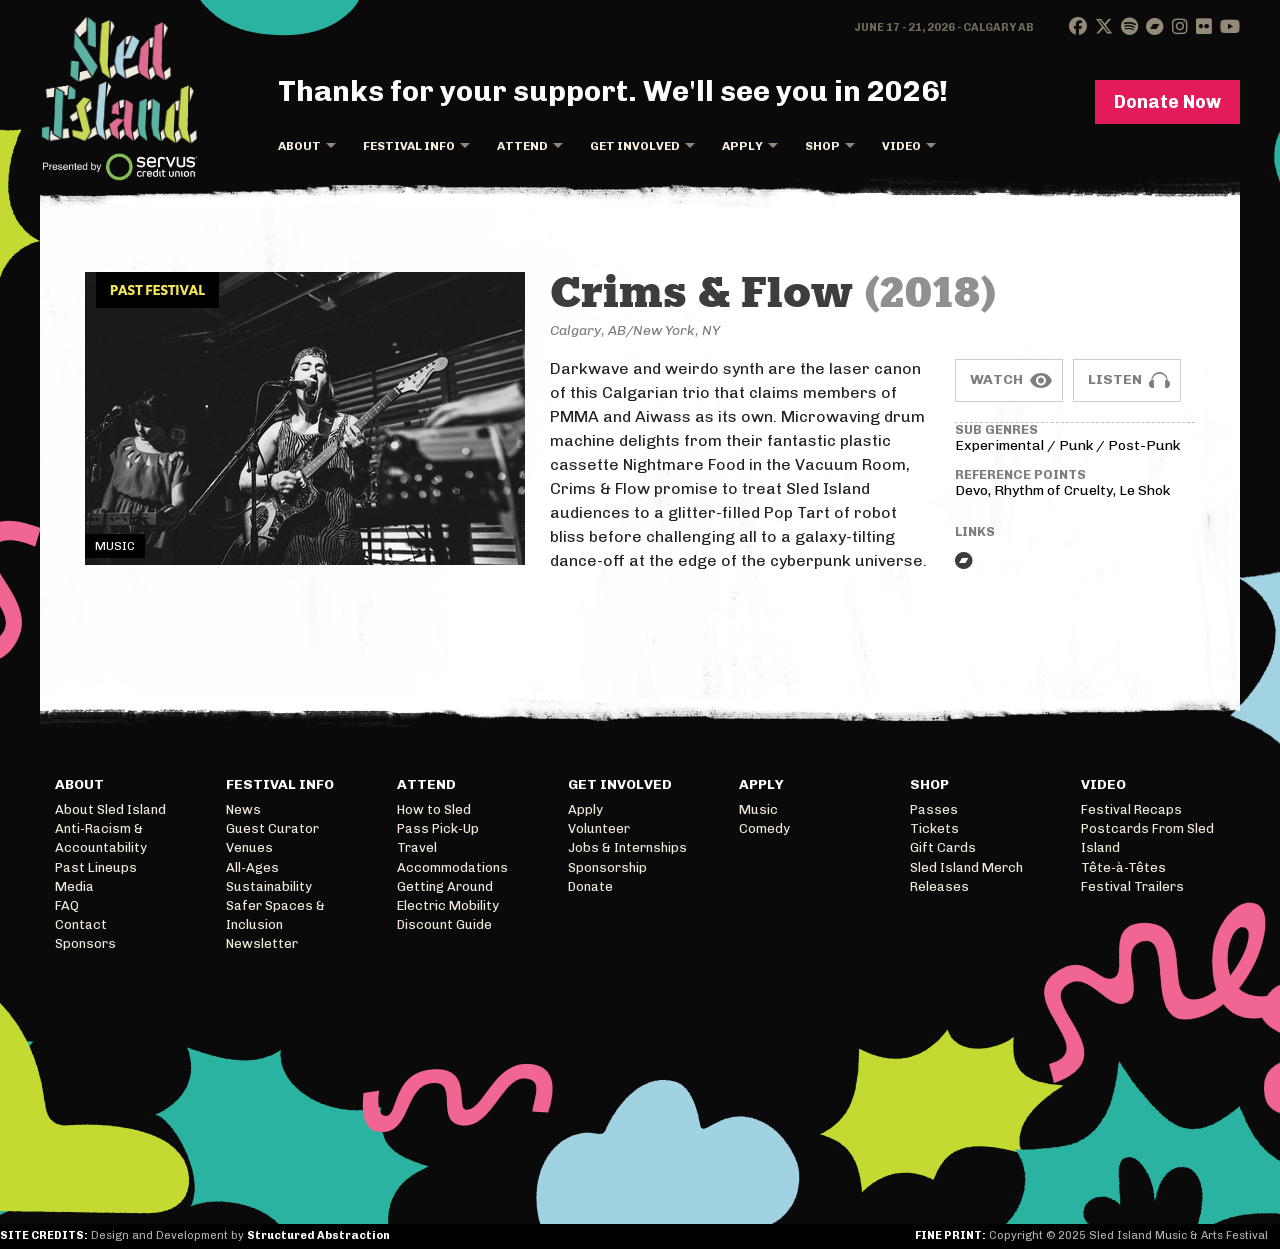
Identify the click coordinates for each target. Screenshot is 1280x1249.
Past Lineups (96, 867)
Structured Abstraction (318, 1235)
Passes (934, 809)
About (299, 146)
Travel (417, 847)
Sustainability (269, 886)
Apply (742, 146)
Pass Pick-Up (438, 828)
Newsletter (262, 943)
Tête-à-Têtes (1123, 867)
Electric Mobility (448, 905)
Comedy (764, 828)
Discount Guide (444, 924)
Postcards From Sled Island (1147, 838)
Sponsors (85, 943)
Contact (81, 924)
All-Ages (252, 867)
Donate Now (1167, 102)
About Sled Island (110, 809)
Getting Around (445, 886)
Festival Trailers (1132, 886)
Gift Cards (943, 847)
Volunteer (599, 828)
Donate (590, 886)
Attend (522, 146)
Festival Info (409, 146)
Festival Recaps (1131, 809)
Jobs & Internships (627, 847)
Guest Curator (272, 828)
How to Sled (434, 809)
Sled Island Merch (966, 867)
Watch (996, 379)
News (243, 809)
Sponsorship (607, 867)
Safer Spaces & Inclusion (275, 915)
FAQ (67, 905)
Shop (822, 146)
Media (74, 886)
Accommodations (452, 867)
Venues (249, 847)
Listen (1115, 379)
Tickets (934, 828)
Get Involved (635, 146)
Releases (939, 886)
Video (901, 146)
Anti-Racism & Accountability (101, 838)
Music (758, 809)
